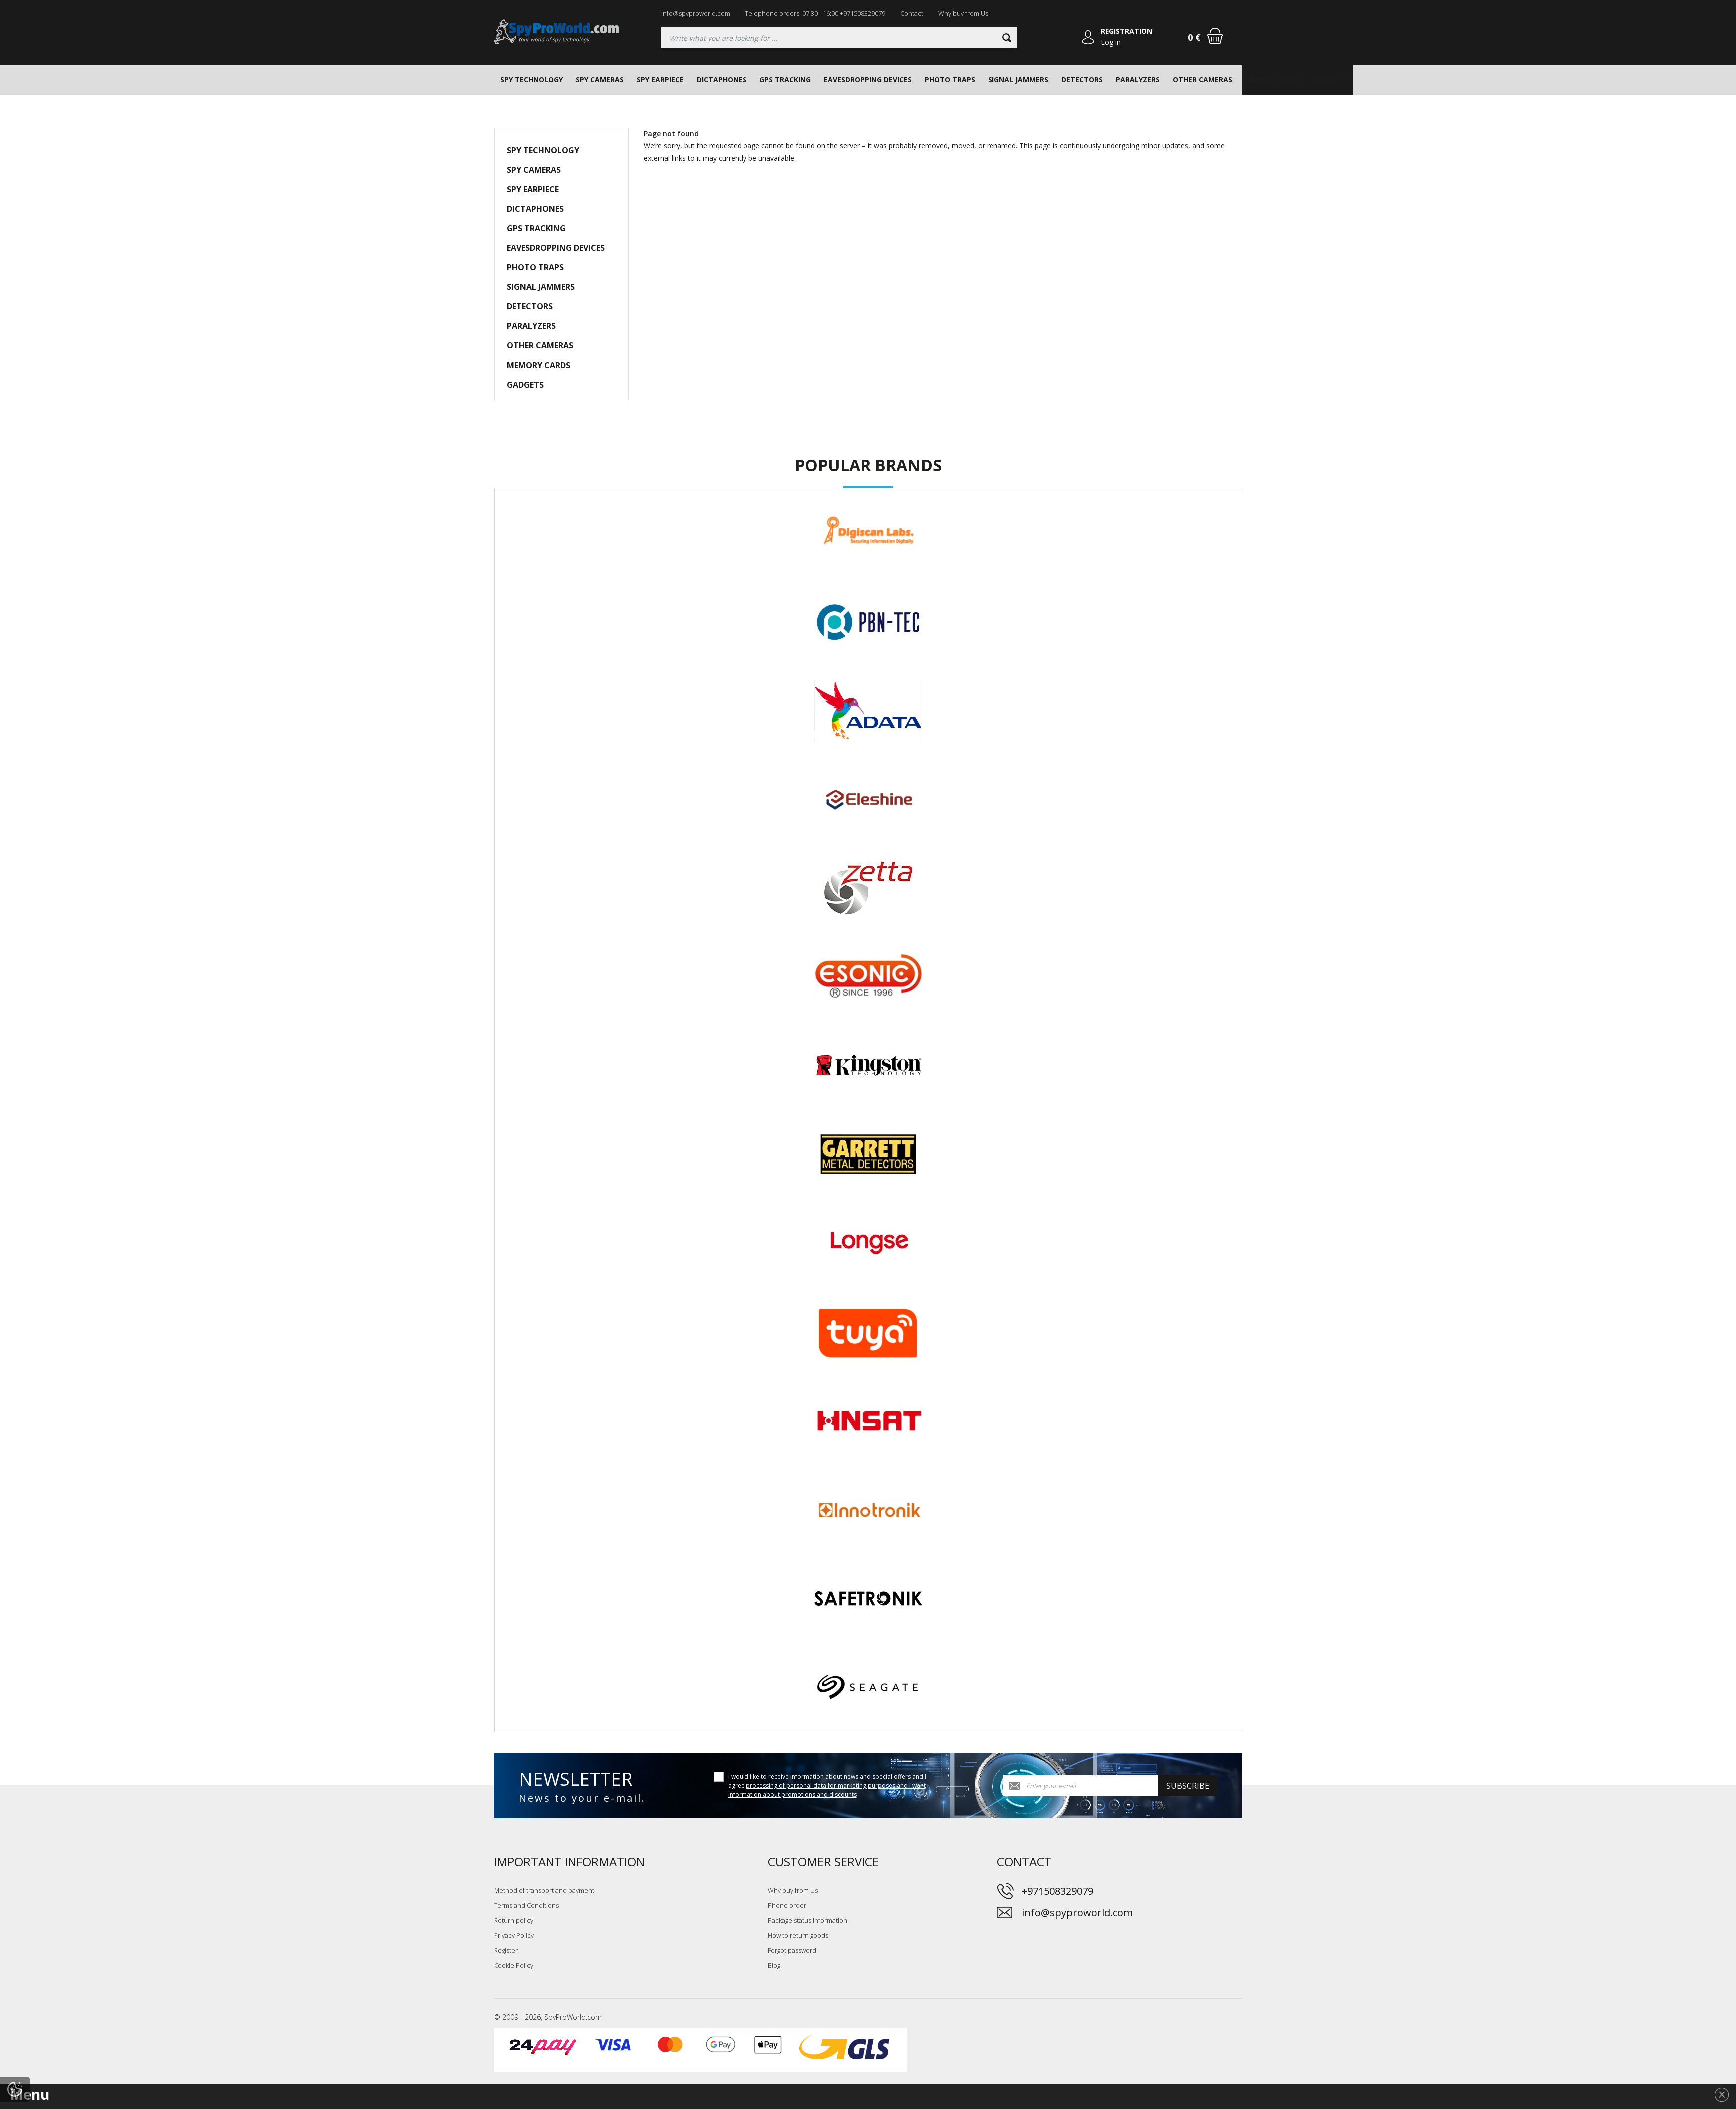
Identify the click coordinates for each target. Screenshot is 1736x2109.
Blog (774, 1965)
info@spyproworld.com (695, 13)
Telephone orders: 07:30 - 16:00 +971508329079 (815, 13)
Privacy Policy (514, 1935)
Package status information (807, 1920)
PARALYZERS (1138, 79)
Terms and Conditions (526, 1905)
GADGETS (1330, 79)
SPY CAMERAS (600, 79)
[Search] (1006, 37)
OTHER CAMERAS (1202, 79)
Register (506, 1950)
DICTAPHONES (721, 79)
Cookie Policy (513, 1965)
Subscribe (1187, 1785)
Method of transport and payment (544, 1890)
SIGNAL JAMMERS (1018, 79)
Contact (911, 13)
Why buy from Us (963, 13)
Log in (1111, 42)
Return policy (513, 1920)
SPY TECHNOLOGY (531, 79)
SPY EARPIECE (660, 79)
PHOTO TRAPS (950, 79)
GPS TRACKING (785, 79)
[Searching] (839, 37)
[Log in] (1088, 38)
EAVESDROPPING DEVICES (868, 79)
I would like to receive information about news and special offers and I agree (827, 1785)
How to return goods (798, 1935)
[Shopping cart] (1215, 36)
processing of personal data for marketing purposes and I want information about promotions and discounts (827, 1790)
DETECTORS (1082, 79)
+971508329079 (1057, 1891)
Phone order (787, 1905)
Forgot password (792, 1950)
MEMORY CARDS (1273, 79)
